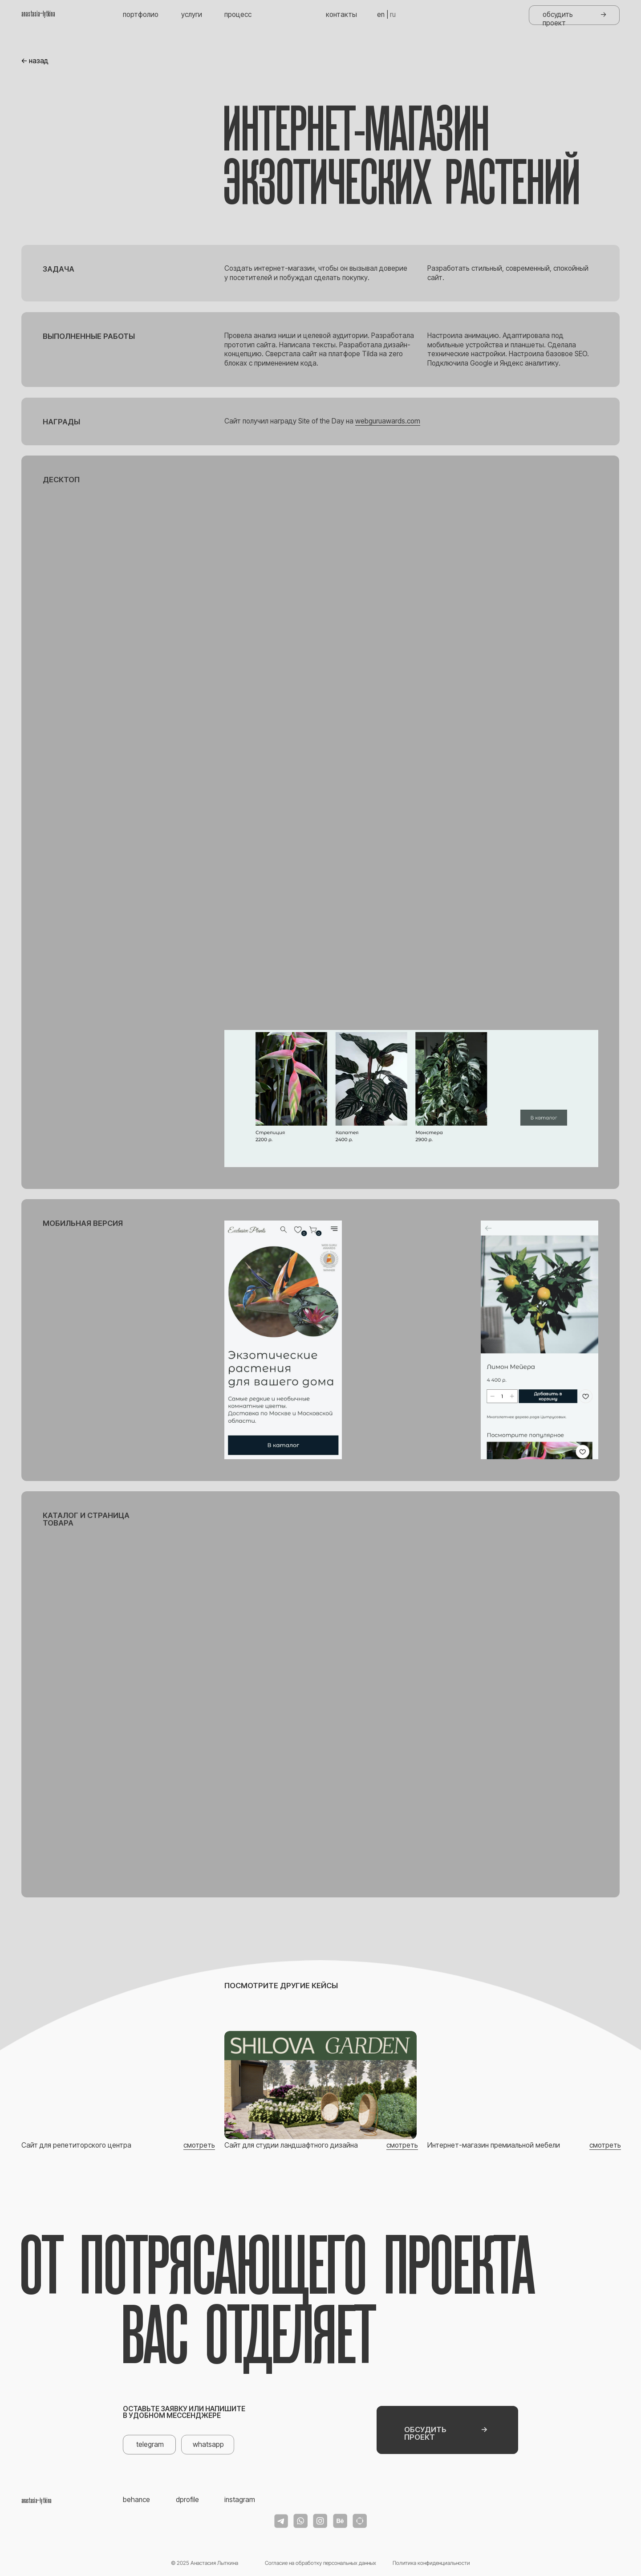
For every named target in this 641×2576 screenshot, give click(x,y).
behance (136, 2499)
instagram (239, 2499)
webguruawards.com (387, 421)
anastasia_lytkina (38, 14)
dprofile (187, 2499)
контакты (341, 14)
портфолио (140, 14)
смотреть (199, 2145)
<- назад (35, 61)
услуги (191, 14)
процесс (238, 14)
